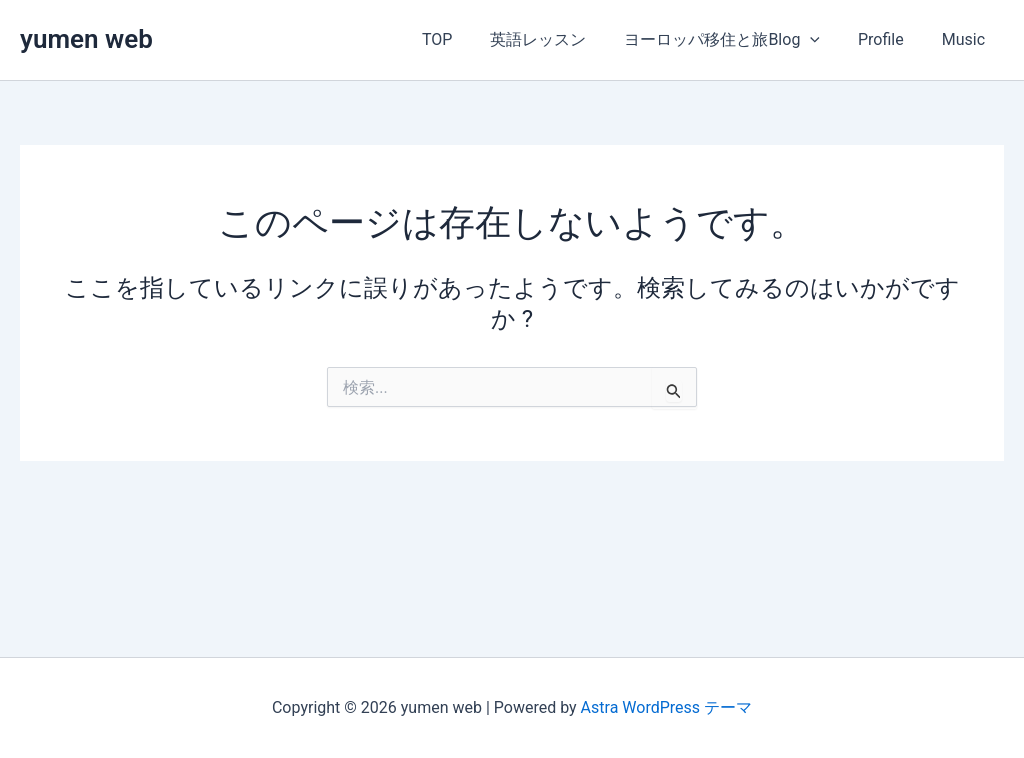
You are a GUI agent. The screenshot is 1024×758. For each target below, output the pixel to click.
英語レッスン (559, 39)
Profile (890, 39)
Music (966, 39)
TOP (464, 39)
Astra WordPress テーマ (666, 707)
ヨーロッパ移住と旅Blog (737, 40)
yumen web (86, 39)
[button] (825, 40)
